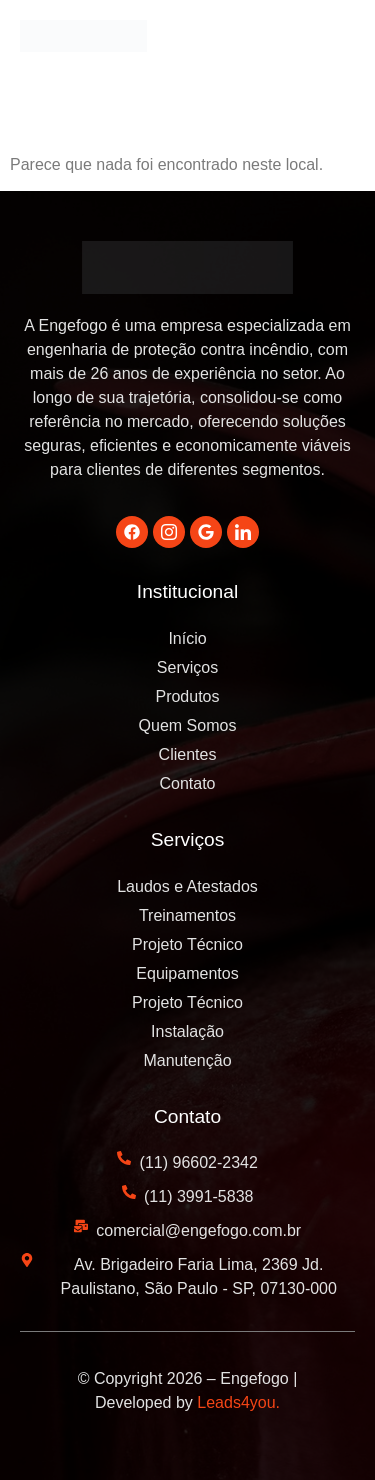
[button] (335, 42)
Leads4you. (238, 1402)
